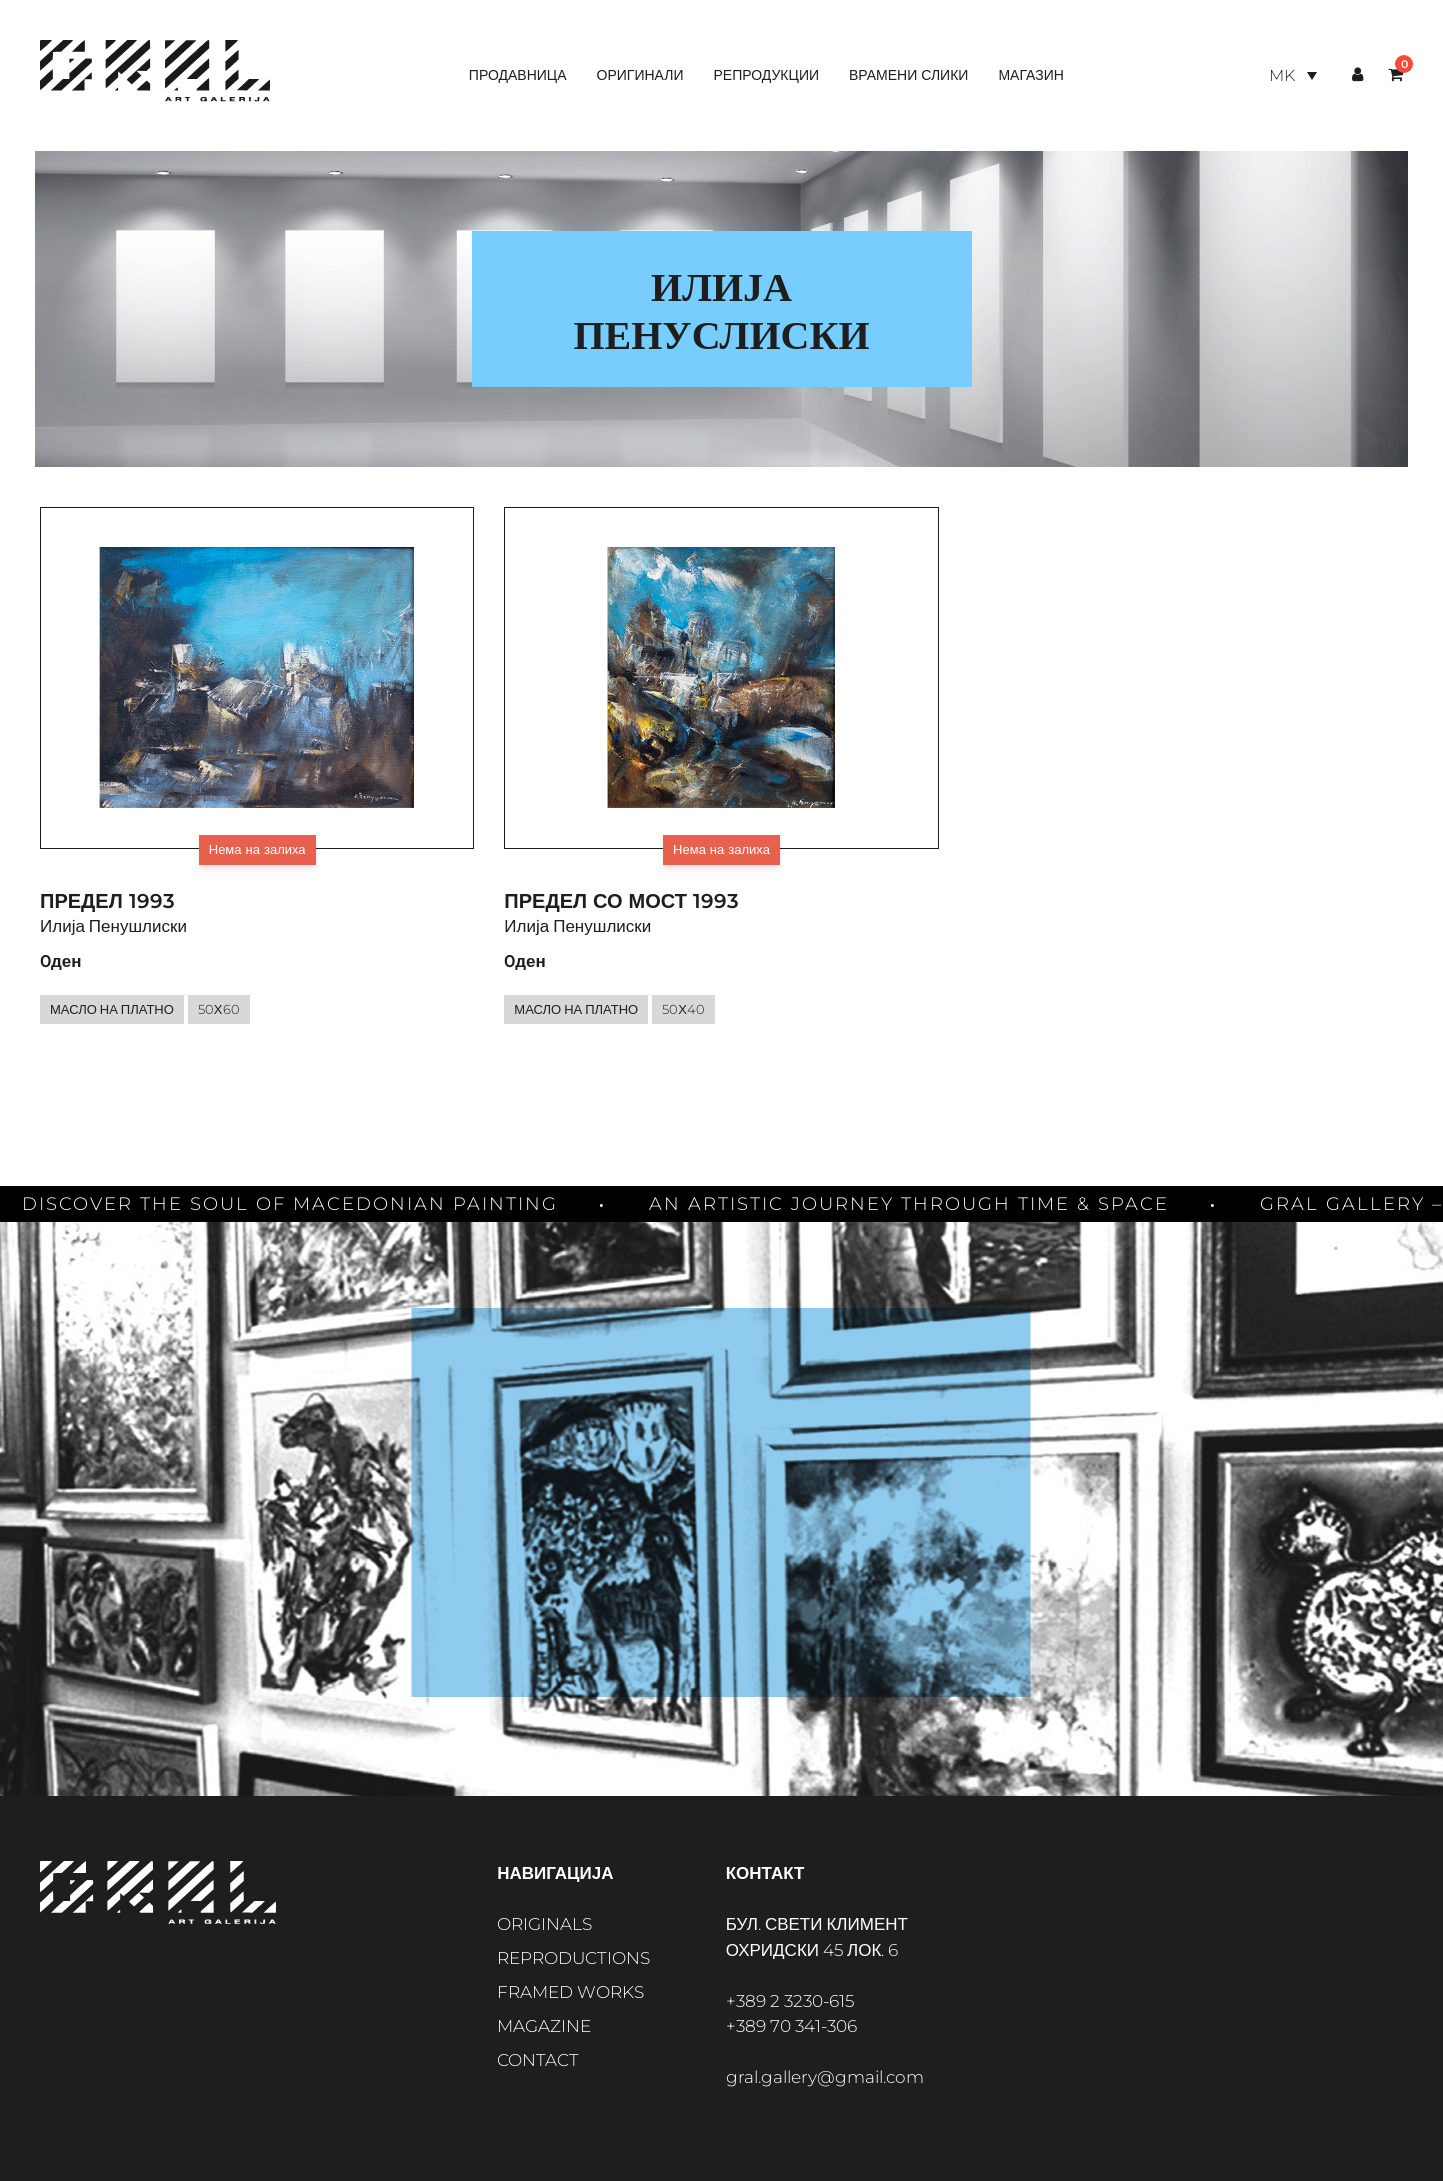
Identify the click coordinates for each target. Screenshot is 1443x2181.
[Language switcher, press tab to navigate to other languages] (1293, 75)
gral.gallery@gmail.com (825, 2077)
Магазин (1030, 75)
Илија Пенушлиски (113, 926)
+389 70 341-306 (791, 2026)
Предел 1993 (107, 901)
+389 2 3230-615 (790, 2001)
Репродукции (766, 75)
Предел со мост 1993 (621, 901)
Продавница (518, 75)
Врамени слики (908, 75)
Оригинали (640, 75)
